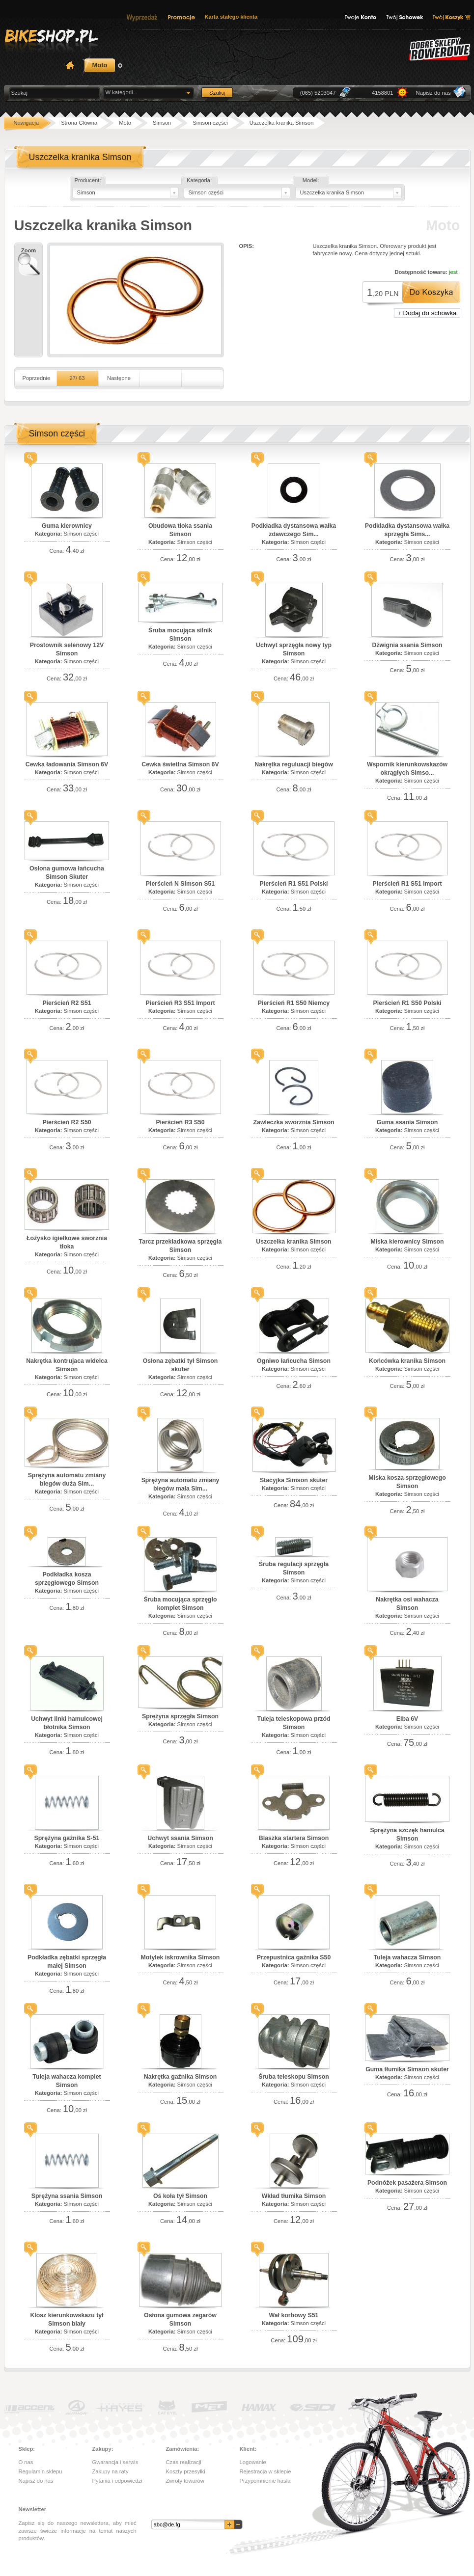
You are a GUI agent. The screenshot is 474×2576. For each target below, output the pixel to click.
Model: (311, 180)
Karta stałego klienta (231, 17)
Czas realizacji (183, 2462)
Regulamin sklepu (40, 2471)
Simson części (81, 534)
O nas (26, 2462)
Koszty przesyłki (185, 2471)
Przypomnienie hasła (265, 2481)
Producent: (87, 180)
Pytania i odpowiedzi (117, 2481)
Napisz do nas (433, 93)
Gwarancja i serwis (115, 2462)
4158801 (382, 93)
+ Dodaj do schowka (426, 313)
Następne (119, 378)
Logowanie (253, 2462)
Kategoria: (199, 180)
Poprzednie (37, 378)
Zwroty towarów (185, 2481)
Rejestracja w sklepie (265, 2471)
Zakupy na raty (110, 2471)
